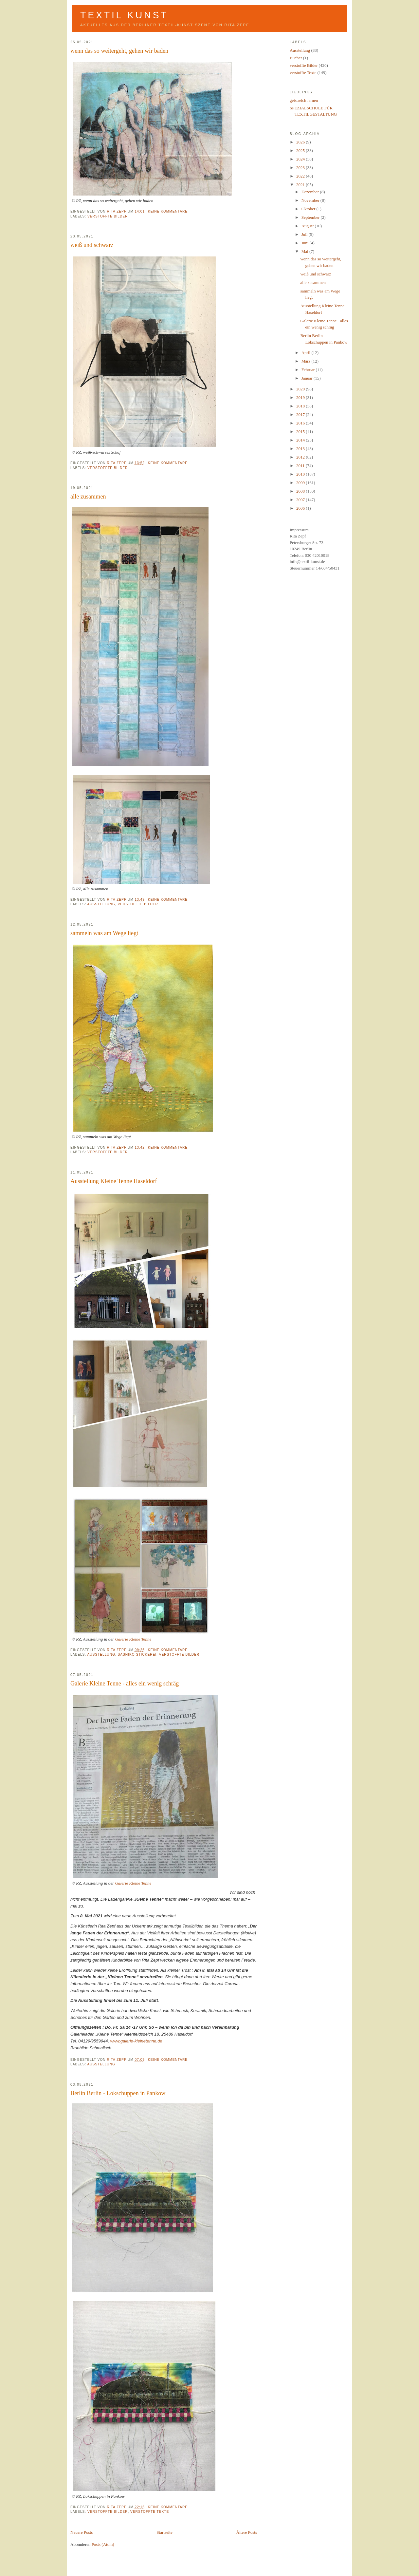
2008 (301, 491)
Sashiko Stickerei (137, 1654)
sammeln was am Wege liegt (104, 933)
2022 (301, 176)
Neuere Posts (81, 2532)
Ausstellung (101, 904)
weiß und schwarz (91, 245)
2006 (301, 508)
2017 (301, 414)
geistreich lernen (304, 100)
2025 (301, 150)
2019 (301, 397)
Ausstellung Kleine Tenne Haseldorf (113, 1181)
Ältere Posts (246, 2532)
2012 (301, 457)
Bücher (296, 57)
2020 (301, 388)
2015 (301, 431)
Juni (305, 242)
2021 (301, 184)
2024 (301, 159)
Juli (305, 234)
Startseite (164, 2532)
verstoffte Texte (149, 2511)
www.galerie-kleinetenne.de (136, 2041)
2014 (301, 440)
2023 (301, 167)
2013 (301, 448)
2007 (301, 499)
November (310, 200)
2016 (301, 423)
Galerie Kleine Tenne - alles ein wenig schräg (124, 1683)
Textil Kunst (124, 15)
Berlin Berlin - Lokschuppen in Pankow (117, 2093)
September (311, 217)
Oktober (309, 208)
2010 (301, 474)
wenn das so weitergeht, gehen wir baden (119, 50)
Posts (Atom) (103, 2544)
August (308, 225)
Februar (308, 369)
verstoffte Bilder (107, 216)
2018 (301, 406)
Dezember (310, 191)
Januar (307, 378)
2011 (301, 465)
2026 (301, 142)
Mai (305, 251)
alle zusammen (88, 496)
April (306, 352)
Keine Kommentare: (169, 211)
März (306, 361)
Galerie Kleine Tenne (133, 1639)
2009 (301, 482)
